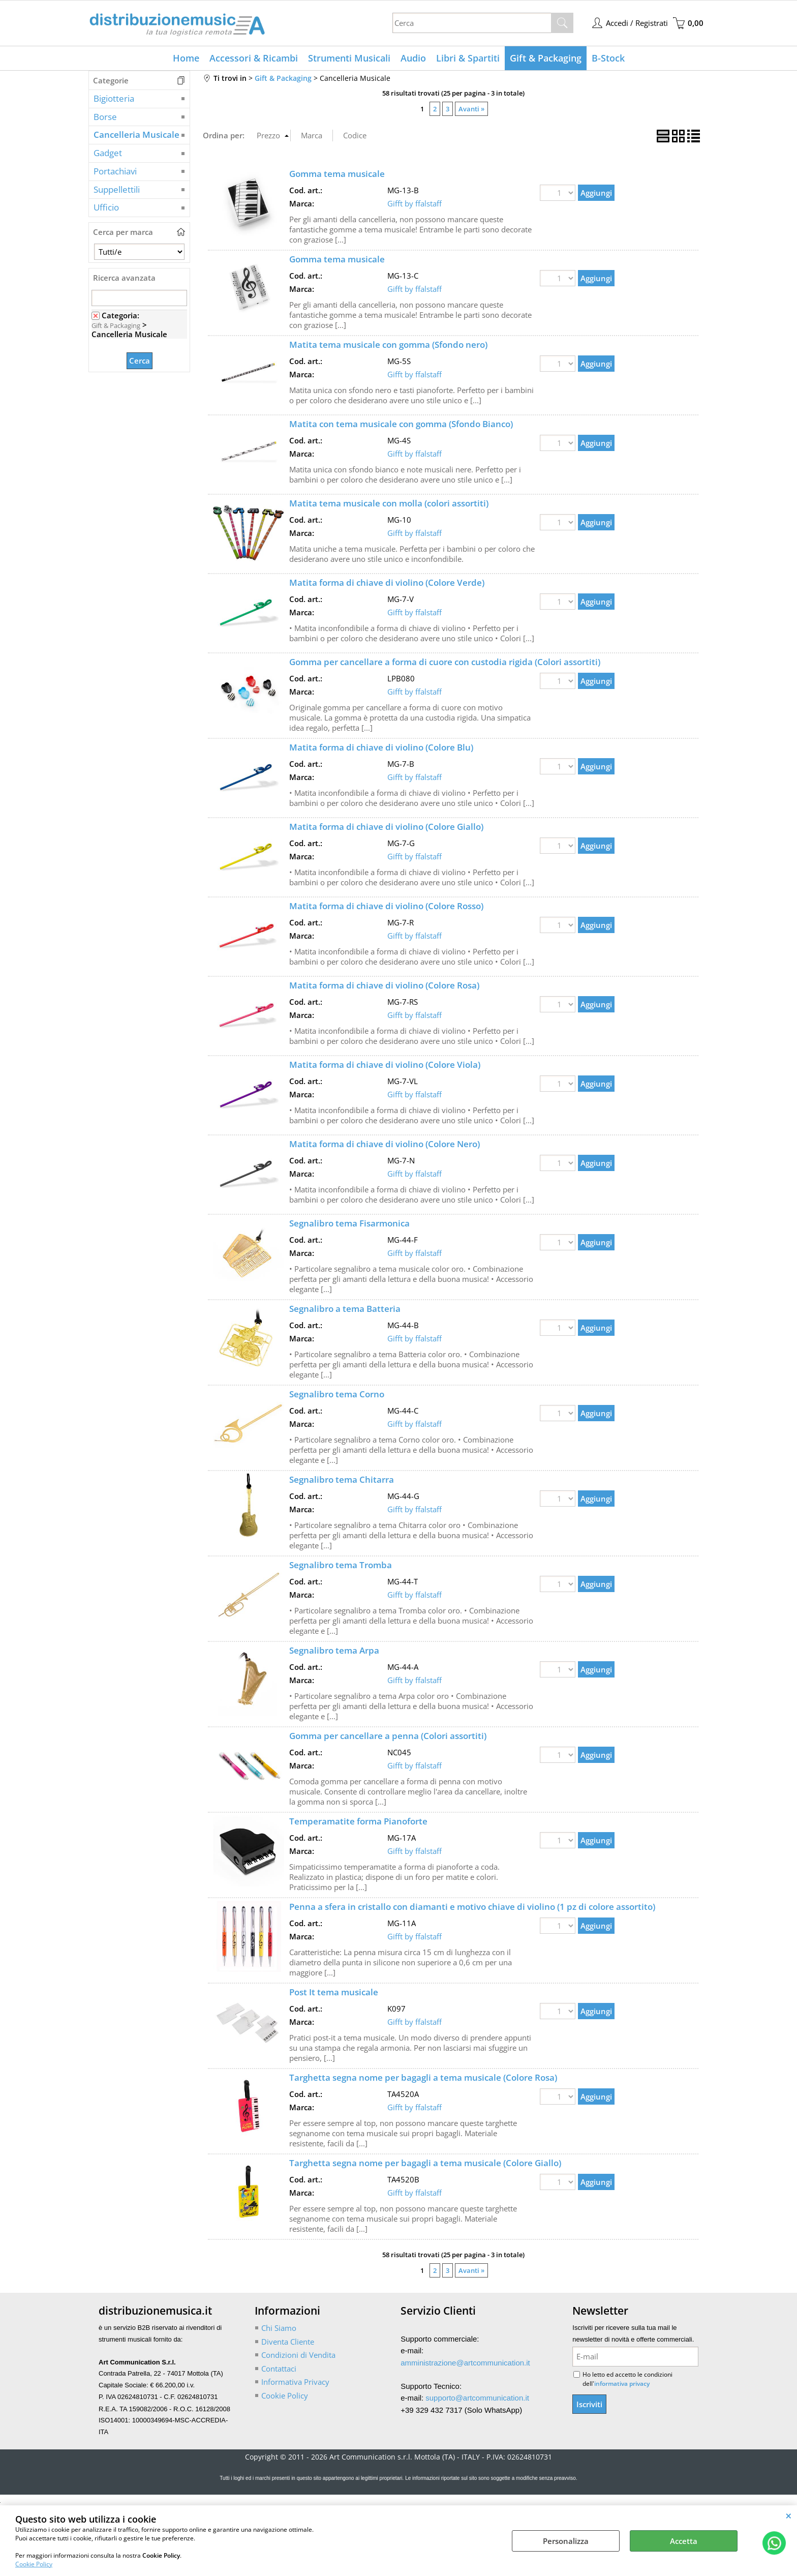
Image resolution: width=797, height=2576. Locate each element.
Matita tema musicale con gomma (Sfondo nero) (388, 344)
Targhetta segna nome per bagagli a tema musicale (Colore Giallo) (425, 2163)
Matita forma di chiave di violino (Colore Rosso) (386, 906)
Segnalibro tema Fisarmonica (349, 1223)
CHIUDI (788, 2515)
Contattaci (278, 2368)
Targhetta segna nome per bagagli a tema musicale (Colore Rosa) (423, 2077)
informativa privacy (622, 2383)
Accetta (683, 2541)
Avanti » (471, 108)
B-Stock (608, 58)
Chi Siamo (278, 2328)
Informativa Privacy (295, 2382)
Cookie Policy (33, 2564)
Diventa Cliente (287, 2342)
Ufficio (106, 207)
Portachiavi (115, 171)
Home (186, 58)
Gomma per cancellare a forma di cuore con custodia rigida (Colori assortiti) (444, 662)
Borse (105, 117)
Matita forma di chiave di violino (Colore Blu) (381, 747)
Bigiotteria (114, 98)
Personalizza (566, 2541)
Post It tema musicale (333, 1992)
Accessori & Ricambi (253, 58)
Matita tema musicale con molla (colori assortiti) (388, 503)
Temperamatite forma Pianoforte (358, 1821)
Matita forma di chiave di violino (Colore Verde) (386, 582)
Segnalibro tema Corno (336, 1394)
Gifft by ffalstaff (414, 203)
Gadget (108, 153)
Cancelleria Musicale (136, 134)
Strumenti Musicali (349, 58)
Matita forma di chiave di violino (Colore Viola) (384, 1064)
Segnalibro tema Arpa (334, 1650)
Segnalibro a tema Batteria (345, 1308)
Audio (413, 58)
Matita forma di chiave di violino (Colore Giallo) (386, 826)
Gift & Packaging (545, 58)
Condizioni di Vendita (298, 2355)
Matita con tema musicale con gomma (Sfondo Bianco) (401, 424)
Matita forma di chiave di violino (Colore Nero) (384, 1144)
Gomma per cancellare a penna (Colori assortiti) (387, 1736)
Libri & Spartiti (468, 58)
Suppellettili (117, 189)
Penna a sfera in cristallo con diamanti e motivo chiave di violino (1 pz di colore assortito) (472, 1906)
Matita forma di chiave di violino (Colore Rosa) (384, 985)
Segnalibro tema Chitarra (341, 1479)
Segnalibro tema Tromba (340, 1565)
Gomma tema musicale (337, 173)
